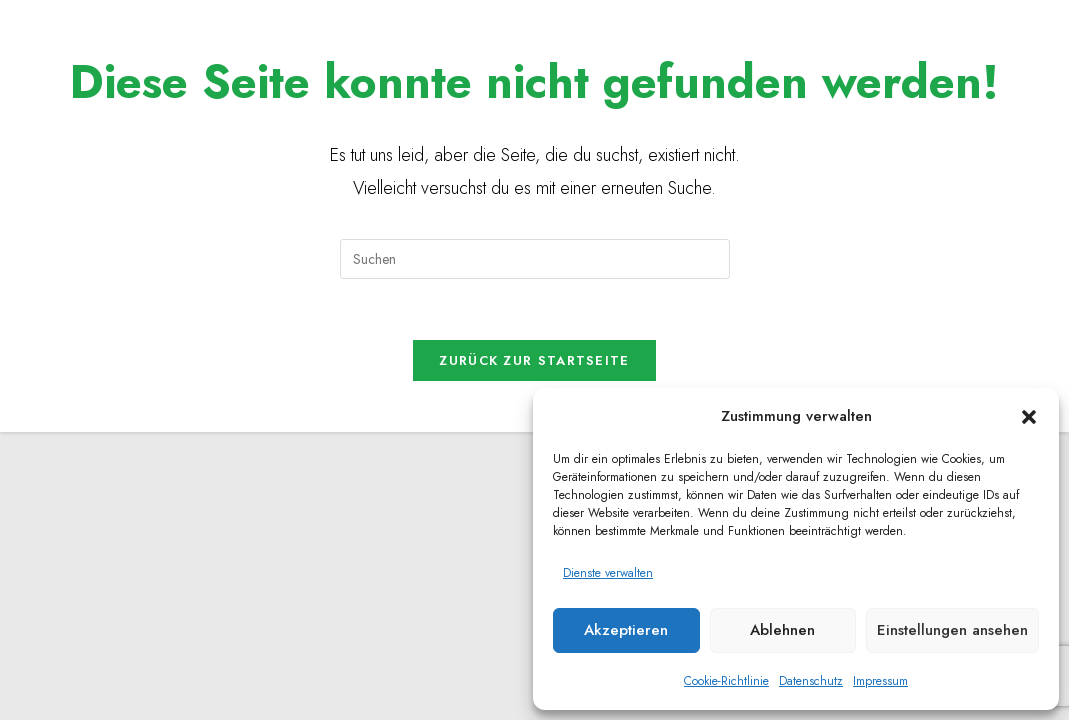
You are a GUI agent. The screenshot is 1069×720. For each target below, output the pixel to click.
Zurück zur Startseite (534, 360)
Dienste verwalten (608, 573)
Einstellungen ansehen (952, 630)
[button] (1029, 417)
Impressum (880, 681)
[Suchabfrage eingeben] (535, 259)
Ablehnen (782, 630)
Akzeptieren (626, 630)
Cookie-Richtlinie (726, 681)
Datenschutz (811, 681)
